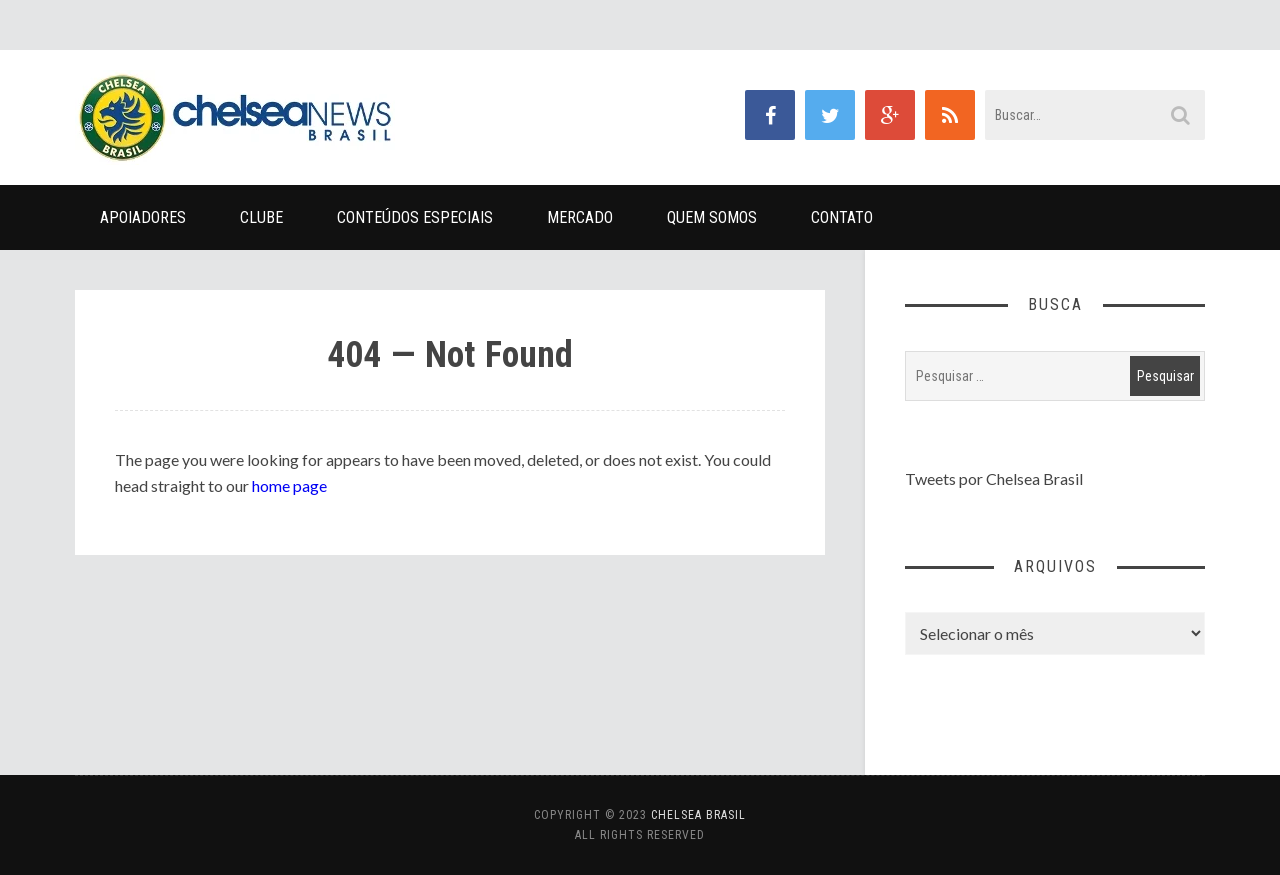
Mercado (580, 217)
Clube (261, 217)
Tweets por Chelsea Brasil (994, 478)
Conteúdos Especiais (415, 217)
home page (289, 485)
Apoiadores (143, 217)
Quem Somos (712, 217)
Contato (842, 217)
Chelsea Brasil (698, 815)
